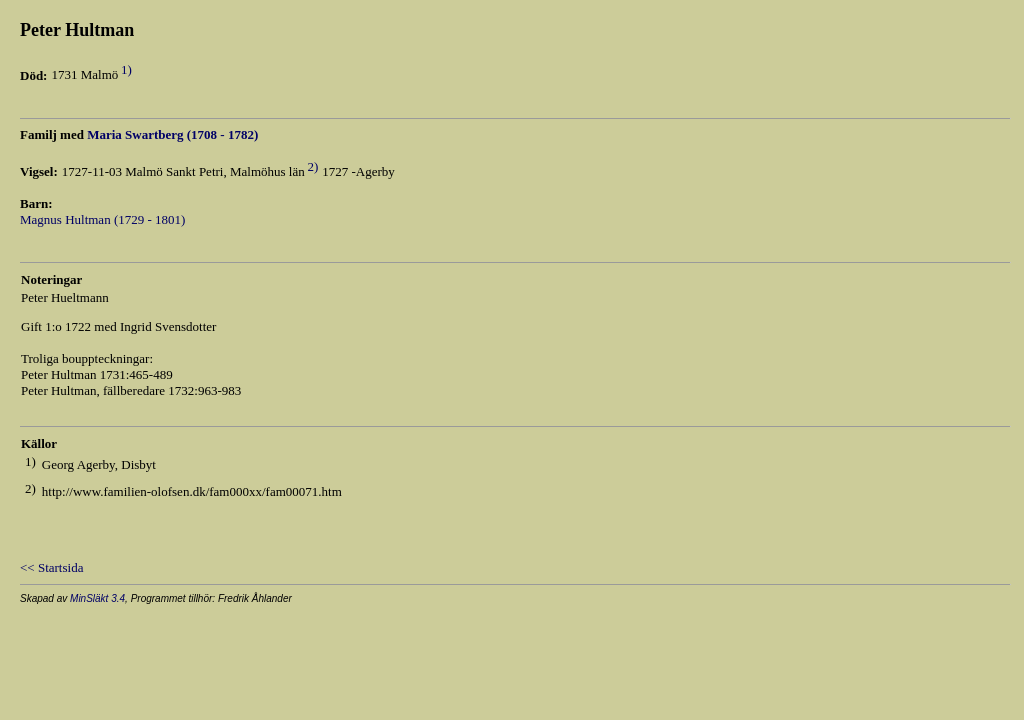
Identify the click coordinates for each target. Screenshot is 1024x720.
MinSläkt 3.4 (97, 598)
